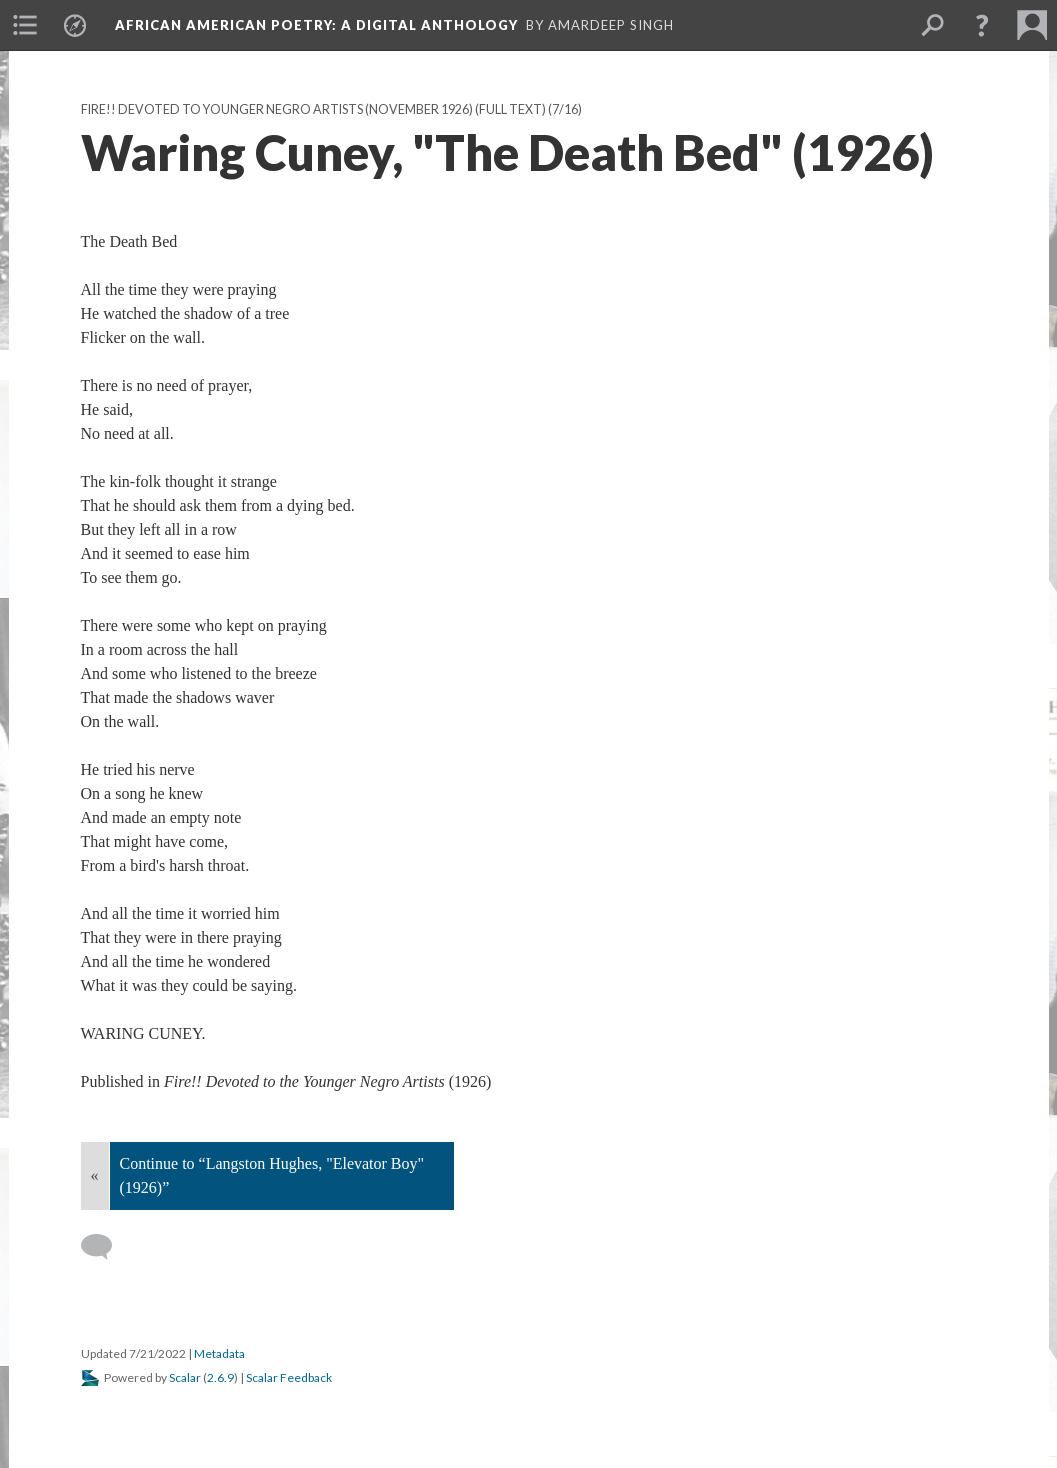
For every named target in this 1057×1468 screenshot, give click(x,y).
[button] (982, 25)
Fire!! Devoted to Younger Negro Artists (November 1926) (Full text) (313, 109)
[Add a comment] (105, 1247)
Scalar (185, 1377)
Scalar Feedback (289, 1377)
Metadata (219, 1353)
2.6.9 (220, 1377)
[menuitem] (25, 25)
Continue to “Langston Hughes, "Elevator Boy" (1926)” (272, 1175)
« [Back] (95, 1175)
